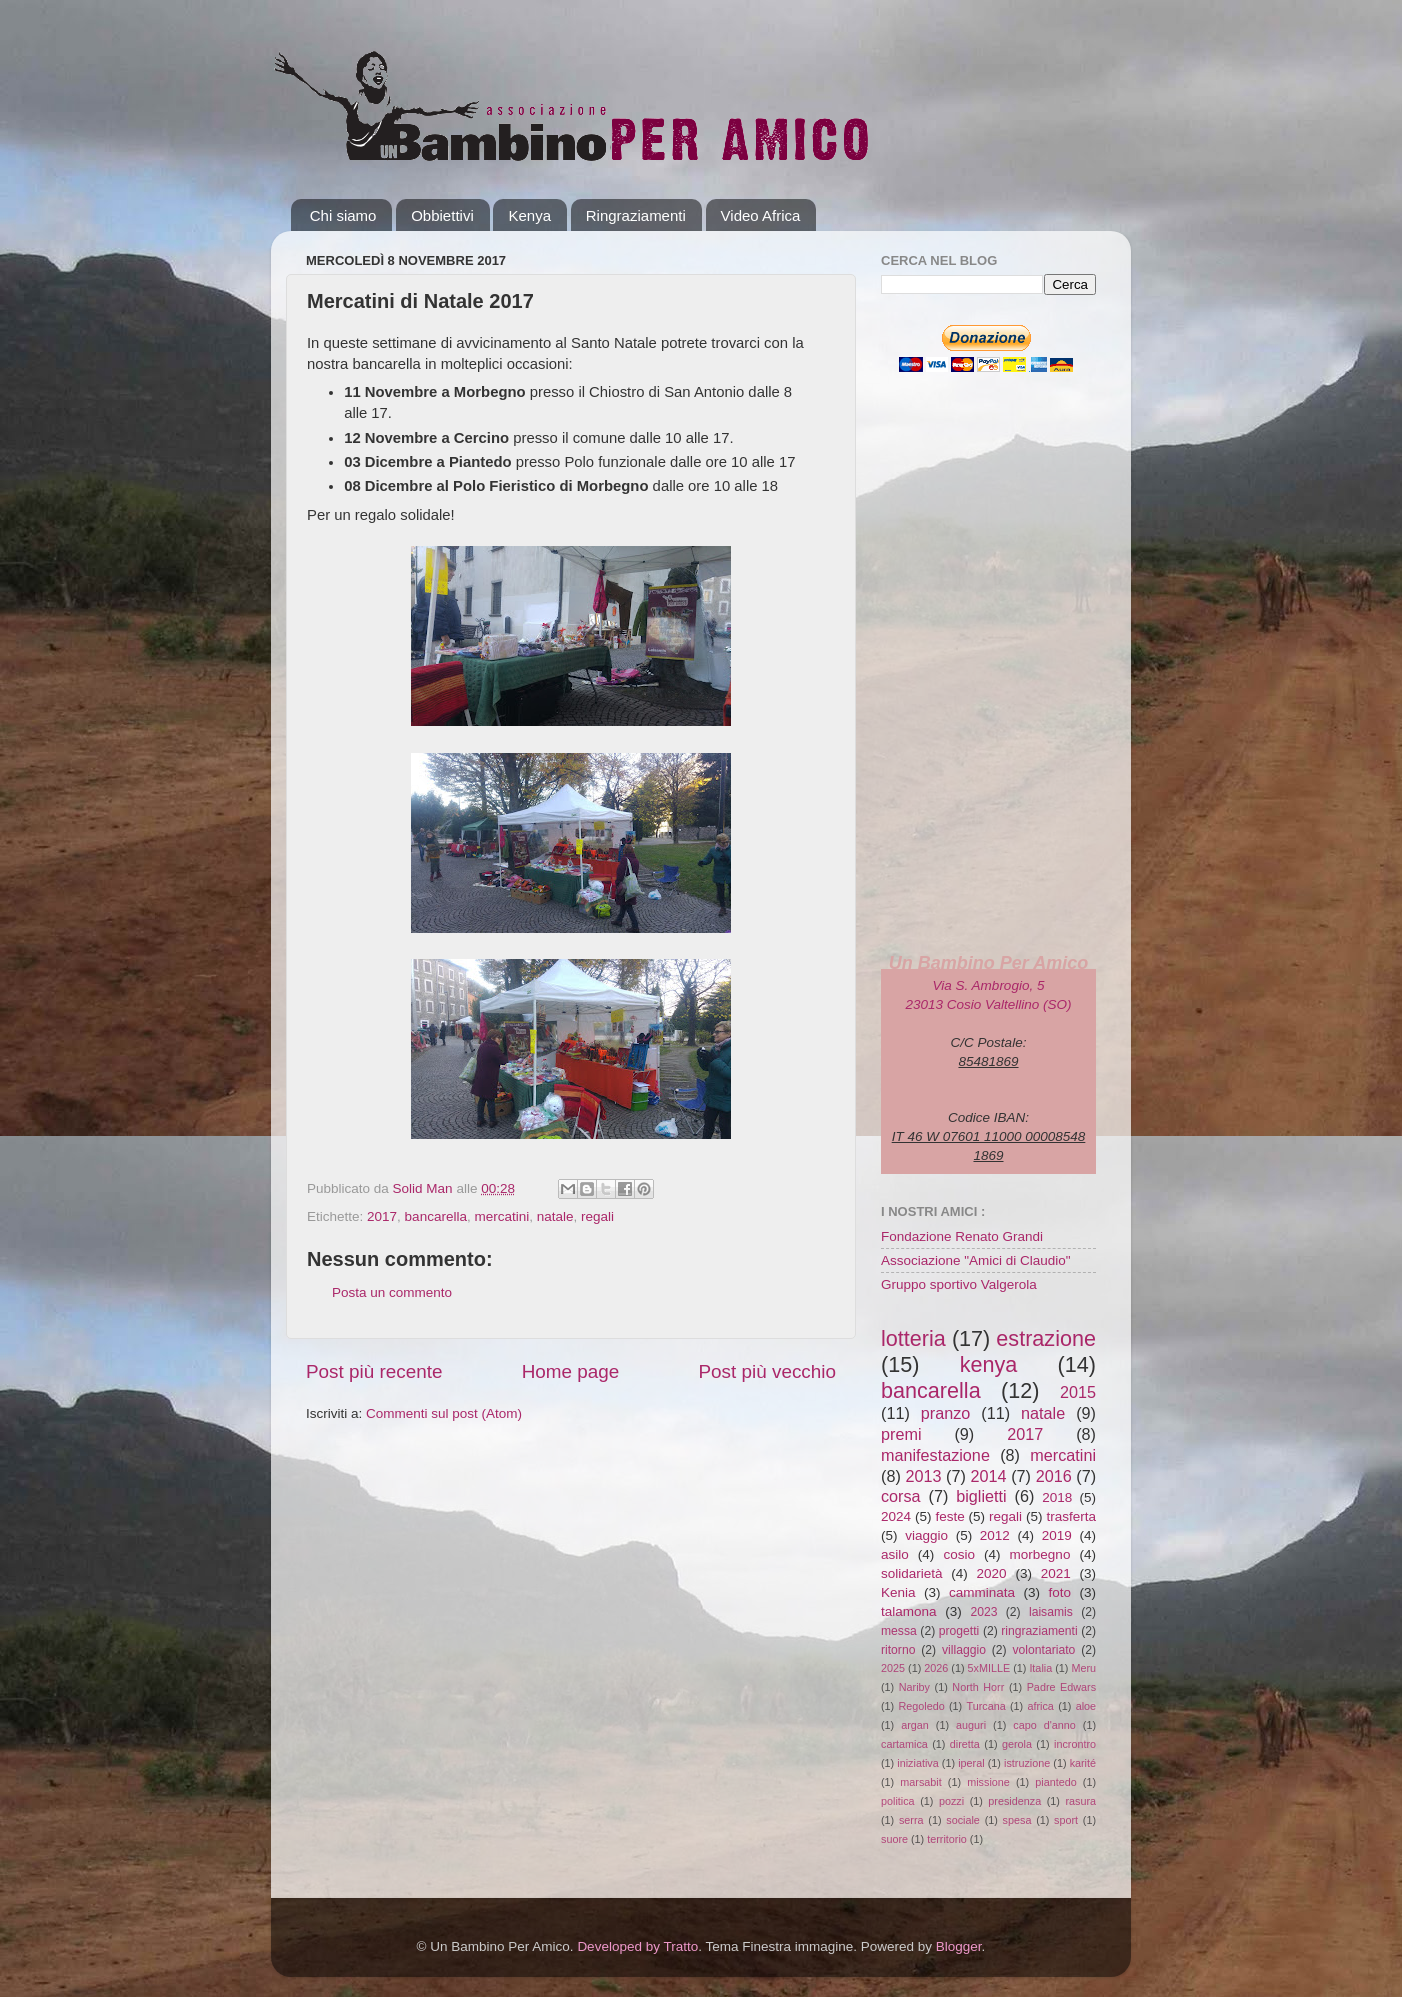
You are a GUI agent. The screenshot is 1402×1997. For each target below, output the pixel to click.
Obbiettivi (442, 215)
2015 (1078, 1392)
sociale (963, 1820)
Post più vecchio (767, 1371)
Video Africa (761, 215)
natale (555, 1216)
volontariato (1044, 1650)
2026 (936, 1668)
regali (597, 1216)
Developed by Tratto (637, 1946)
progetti (959, 1631)
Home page (571, 1371)
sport (1066, 1820)
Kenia (898, 1592)
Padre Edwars (1061, 1687)
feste (949, 1516)
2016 (1054, 1476)
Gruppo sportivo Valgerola (959, 1284)
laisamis (1051, 1612)
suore (894, 1839)
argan (915, 1725)
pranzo (946, 1413)
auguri (971, 1725)
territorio (947, 1839)
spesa (1017, 1820)
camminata (982, 1592)
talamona (909, 1611)
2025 (893, 1668)
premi (901, 1434)
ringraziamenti (1039, 1631)
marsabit (920, 1782)
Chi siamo (343, 215)
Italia (1040, 1668)
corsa (901, 1496)
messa (899, 1631)
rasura (1080, 1801)
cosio (959, 1554)
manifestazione (935, 1455)
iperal (971, 1763)
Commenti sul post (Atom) (444, 1413)
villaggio (964, 1650)
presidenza (1014, 1801)
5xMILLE (989, 1668)
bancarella (436, 1216)
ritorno (898, 1650)
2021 (1056, 1573)
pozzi (951, 1801)
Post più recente (374, 1371)
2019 (1057, 1535)
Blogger (959, 1946)
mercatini (501, 1216)
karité (1083, 1763)
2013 (923, 1476)
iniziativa (917, 1763)
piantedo (1055, 1782)
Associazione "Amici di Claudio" (976, 1260)
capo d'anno (1044, 1725)
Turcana (985, 1706)
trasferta (1071, 1516)
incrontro (1075, 1744)
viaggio (926, 1535)
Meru (1083, 1668)
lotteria (913, 1338)
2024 (896, 1516)
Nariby (914, 1687)
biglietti (981, 1496)
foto (1059, 1592)
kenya (989, 1364)
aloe (1086, 1706)
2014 (989, 1476)
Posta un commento (392, 1292)
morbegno (1040, 1554)
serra (911, 1820)
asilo (895, 1554)
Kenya (529, 215)
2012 (995, 1535)
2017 (382, 1216)
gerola (1017, 1744)
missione (988, 1782)
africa (1040, 1706)
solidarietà (912, 1573)
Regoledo (921, 1706)
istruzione (1027, 1763)
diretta (965, 1744)
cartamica (904, 1744)
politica (898, 1801)
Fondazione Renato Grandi (962, 1236)
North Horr (978, 1687)
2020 (992, 1573)
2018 (1057, 1497)
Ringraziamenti (636, 215)
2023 (983, 1612)
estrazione (1046, 1338)
